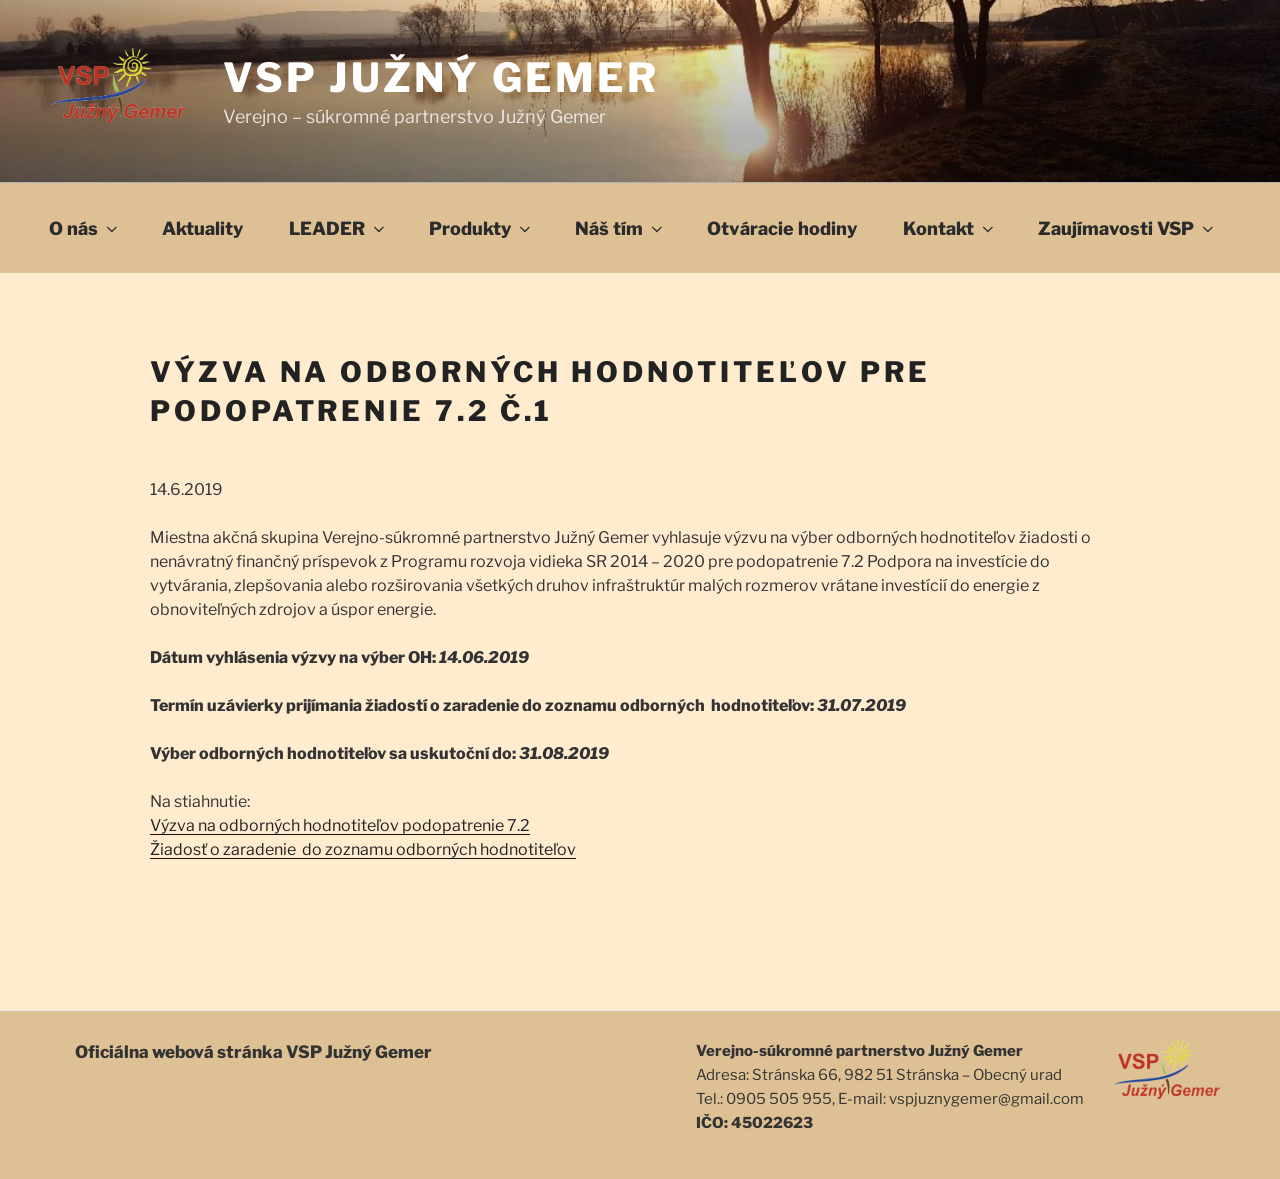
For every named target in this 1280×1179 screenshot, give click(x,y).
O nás (85, 228)
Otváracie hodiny (782, 228)
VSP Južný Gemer (441, 77)
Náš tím (620, 228)
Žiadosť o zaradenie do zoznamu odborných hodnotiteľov (363, 849)
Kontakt (950, 228)
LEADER (338, 228)
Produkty (481, 228)
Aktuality (202, 228)
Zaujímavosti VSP (1127, 228)
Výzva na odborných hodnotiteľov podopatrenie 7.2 (340, 825)
